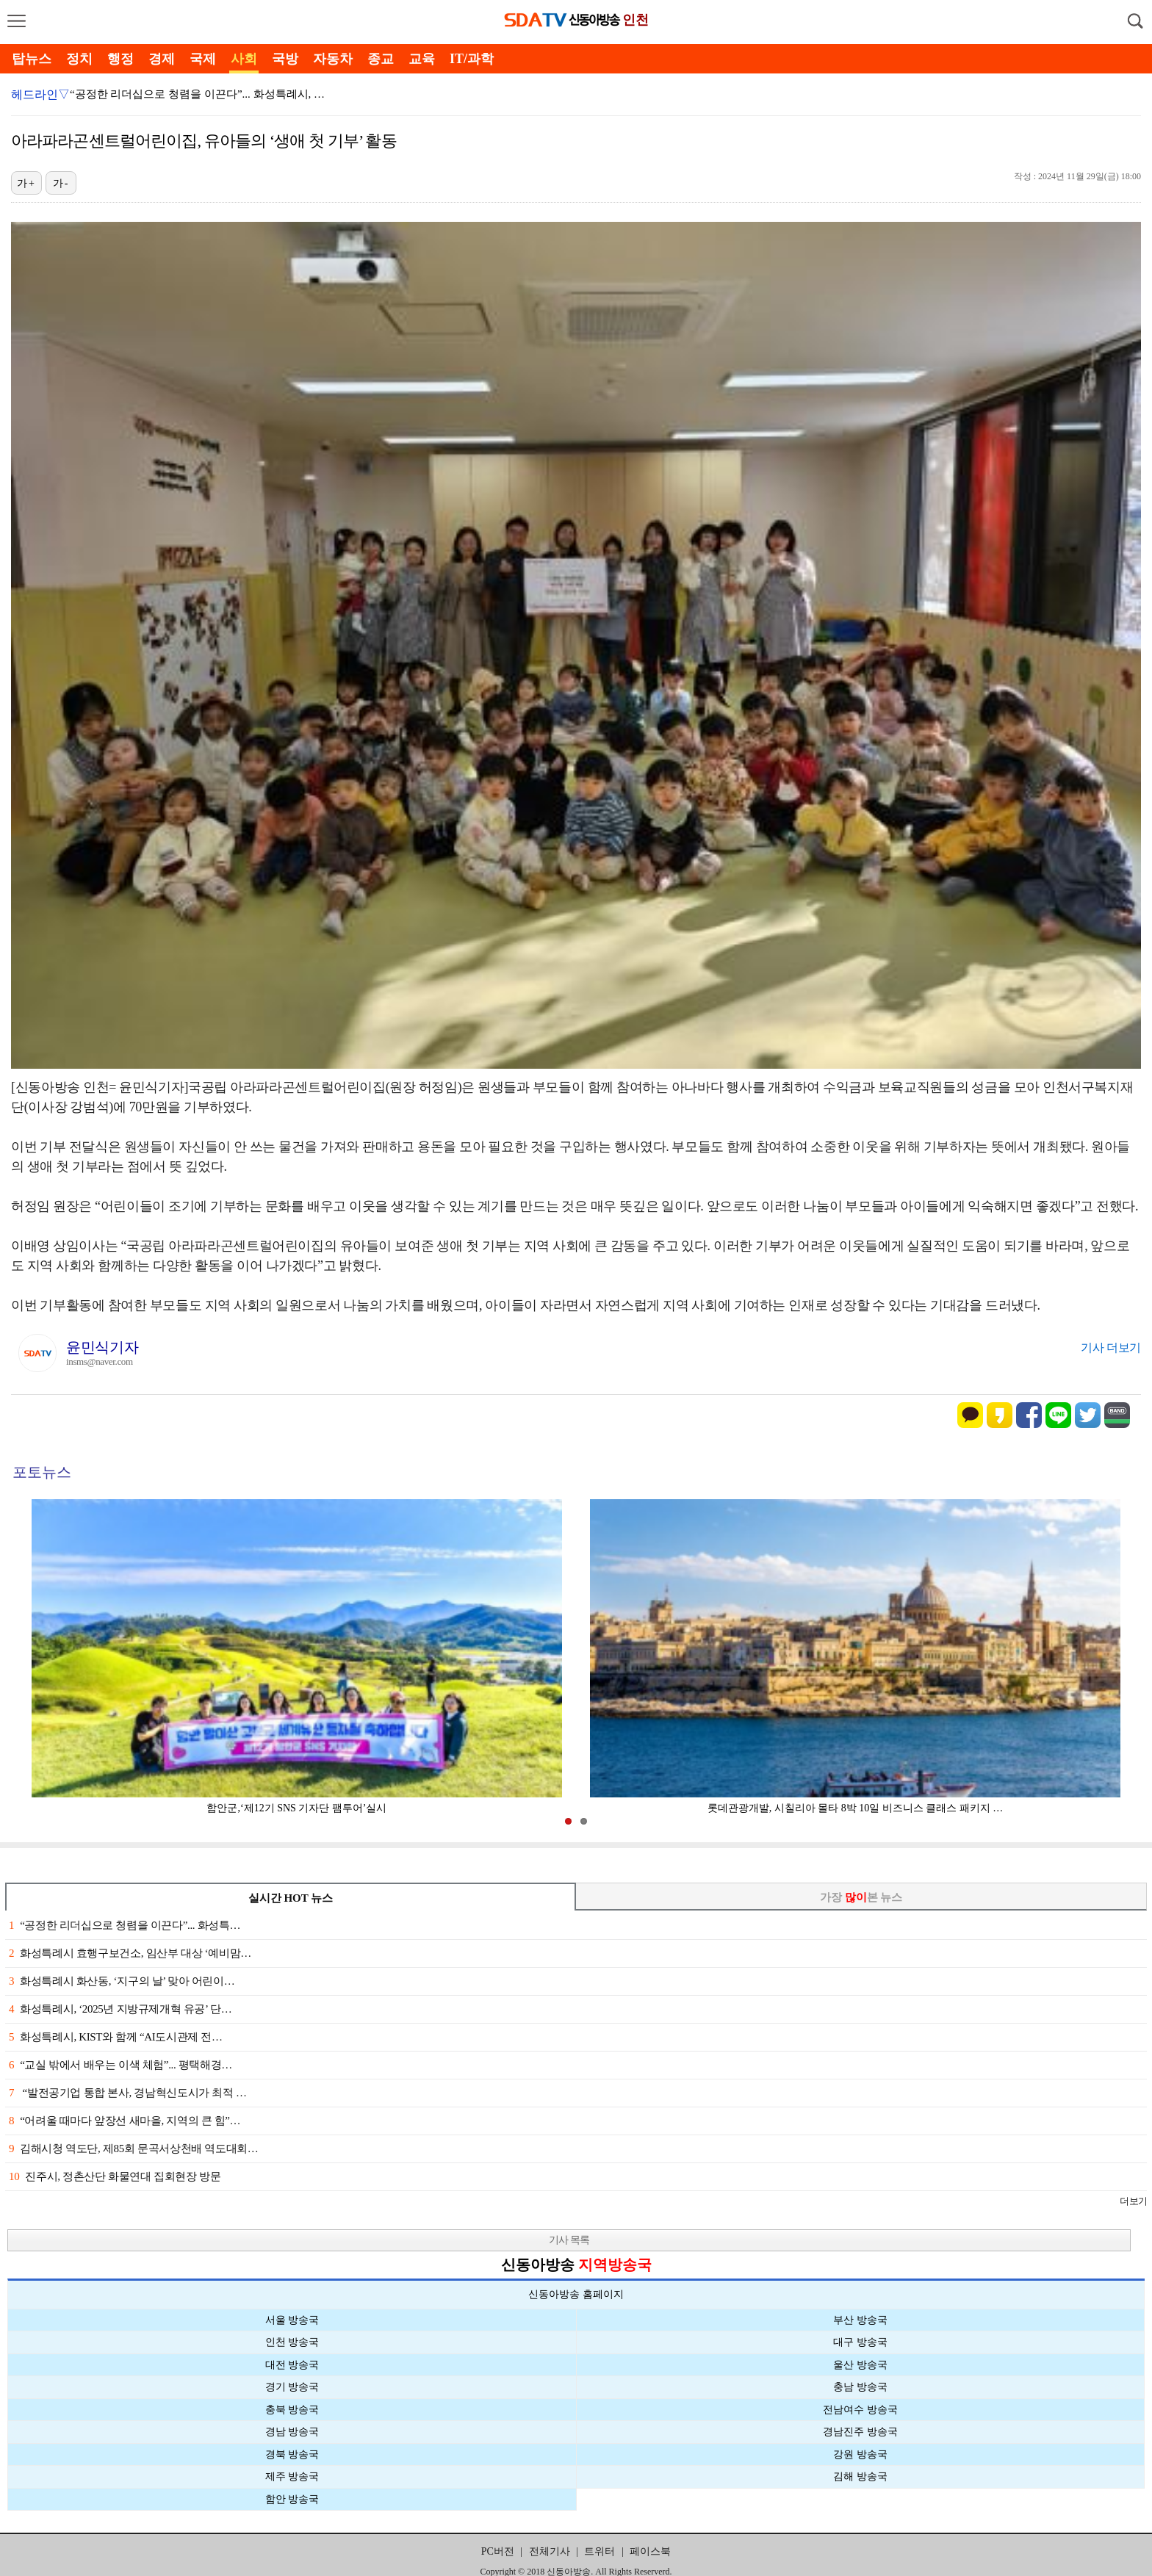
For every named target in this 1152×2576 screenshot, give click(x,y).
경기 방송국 (292, 2386)
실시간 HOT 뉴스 (291, 1898)
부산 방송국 (860, 2320)
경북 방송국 (292, 2454)
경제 (161, 58)
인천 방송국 (292, 2342)
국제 (203, 58)
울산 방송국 (860, 2364)
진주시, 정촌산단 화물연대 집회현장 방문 (114, 2176)
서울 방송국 (292, 2320)
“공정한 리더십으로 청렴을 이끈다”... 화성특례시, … (197, 94)
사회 (244, 58)
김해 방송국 (860, 2476)
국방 (285, 58)
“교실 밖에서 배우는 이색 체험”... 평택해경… (120, 2065)
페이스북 (650, 2551)
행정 (120, 58)
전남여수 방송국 (860, 2409)
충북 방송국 (292, 2409)
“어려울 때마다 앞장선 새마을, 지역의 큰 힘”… (124, 2120)
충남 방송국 (860, 2386)
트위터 (599, 2551)
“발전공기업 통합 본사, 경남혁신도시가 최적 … (128, 2093)
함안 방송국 (292, 2499)
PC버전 (497, 2551)
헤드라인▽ (40, 94)
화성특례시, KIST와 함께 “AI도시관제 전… (116, 2037)
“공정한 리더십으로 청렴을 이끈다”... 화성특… (124, 1925)
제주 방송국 (292, 2476)
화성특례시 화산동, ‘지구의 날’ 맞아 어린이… (121, 1981)
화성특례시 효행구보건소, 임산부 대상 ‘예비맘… (130, 1953)
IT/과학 (472, 58)
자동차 (333, 58)
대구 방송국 (860, 2342)
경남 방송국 (292, 2431)
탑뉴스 (31, 58)
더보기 (1133, 2201)
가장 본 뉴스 (861, 1897)
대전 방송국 (292, 2364)
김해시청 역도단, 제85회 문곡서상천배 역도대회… (133, 2148)
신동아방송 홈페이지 (576, 2294)
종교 (380, 58)
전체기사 (549, 2551)
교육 (421, 58)
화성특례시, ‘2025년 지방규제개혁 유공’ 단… (120, 2009)
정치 (79, 58)
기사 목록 (569, 2239)
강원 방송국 (860, 2454)
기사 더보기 (1111, 1347)
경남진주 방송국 (860, 2431)
